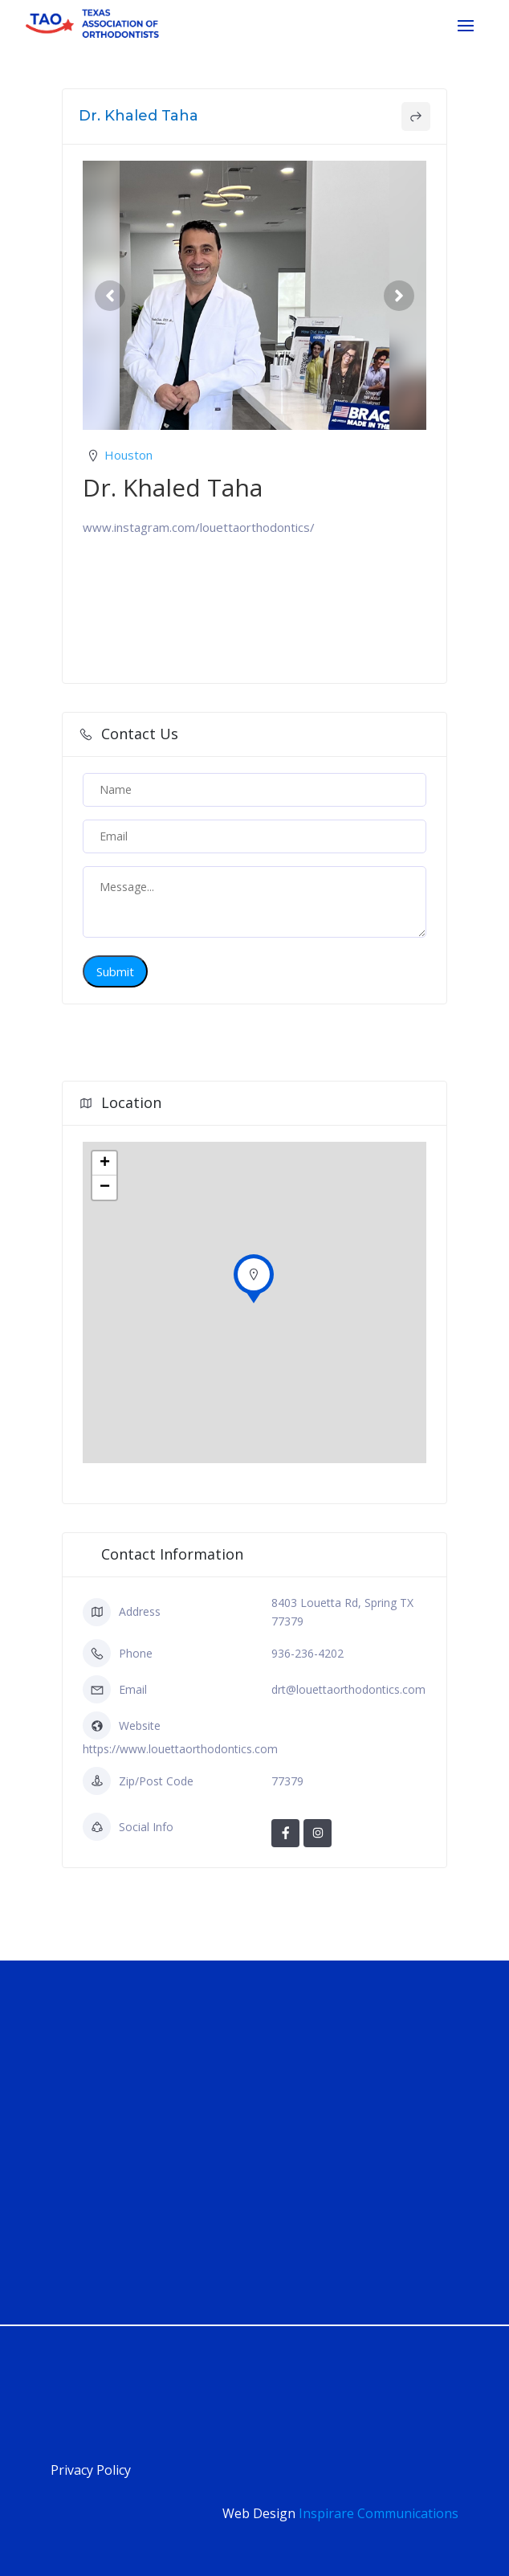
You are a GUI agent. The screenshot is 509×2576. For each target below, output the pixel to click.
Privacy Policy (91, 2470)
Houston (128, 455)
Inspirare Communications (378, 2513)
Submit (115, 971)
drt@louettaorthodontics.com (348, 1689)
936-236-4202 (307, 1653)
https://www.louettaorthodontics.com (180, 1748)
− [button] (105, 1188)
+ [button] (105, 1163)
